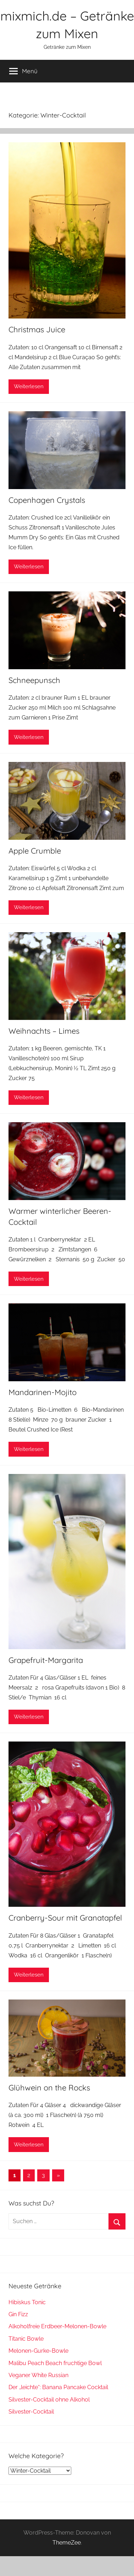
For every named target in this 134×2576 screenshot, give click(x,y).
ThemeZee (66, 2542)
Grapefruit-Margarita (46, 1660)
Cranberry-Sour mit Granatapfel (65, 1918)
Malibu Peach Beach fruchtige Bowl (55, 2363)
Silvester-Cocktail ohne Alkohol (49, 2399)
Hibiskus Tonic (27, 2302)
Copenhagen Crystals (47, 500)
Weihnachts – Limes (44, 1031)
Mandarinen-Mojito (43, 1392)
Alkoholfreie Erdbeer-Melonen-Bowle (57, 2326)
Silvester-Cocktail (31, 2411)
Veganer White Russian (38, 2375)
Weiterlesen (29, 386)
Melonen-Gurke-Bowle (38, 2350)
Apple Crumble (35, 851)
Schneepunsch (34, 680)
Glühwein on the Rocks (49, 2088)
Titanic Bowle (26, 2338)
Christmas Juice (37, 329)
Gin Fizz (18, 2314)
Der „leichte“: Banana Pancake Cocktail (58, 2387)
